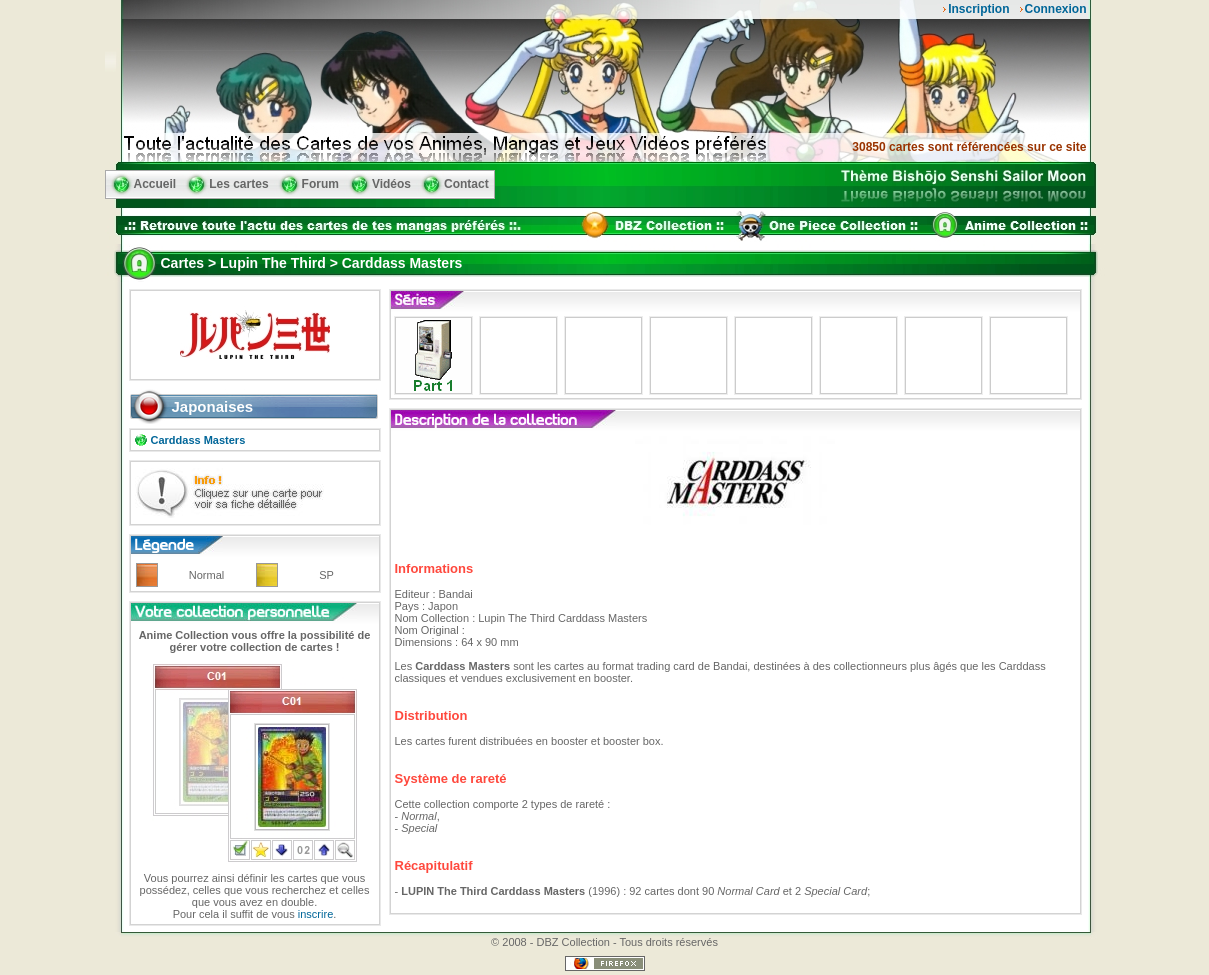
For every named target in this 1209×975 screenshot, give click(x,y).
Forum (320, 184)
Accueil (155, 184)
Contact (466, 184)
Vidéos (391, 184)
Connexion (1056, 9)
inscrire (315, 914)
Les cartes (238, 184)
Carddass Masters (198, 440)
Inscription (978, 9)
